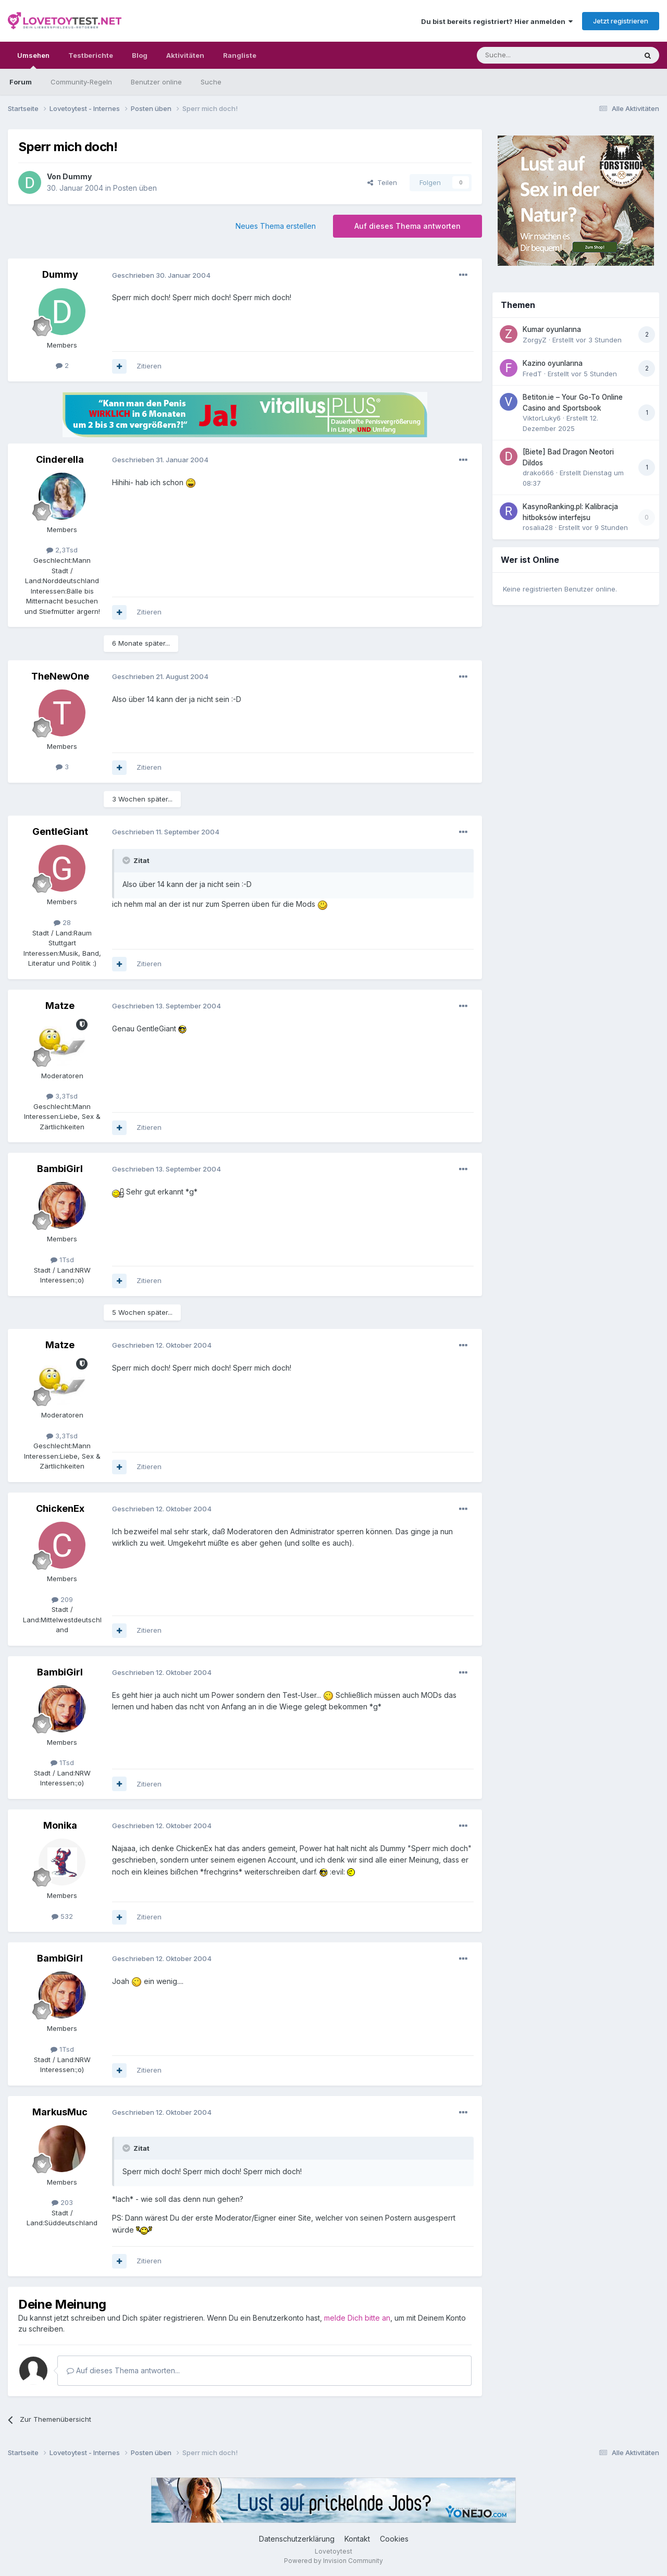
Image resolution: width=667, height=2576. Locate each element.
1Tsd (62, 1259)
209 (62, 1599)
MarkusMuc (60, 2111)
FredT (532, 373)
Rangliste (239, 55)
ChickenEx (60, 1508)
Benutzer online (156, 82)
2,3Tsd (62, 550)
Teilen (382, 182)
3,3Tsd (62, 1096)
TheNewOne (60, 676)
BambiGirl (60, 1168)
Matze (60, 1005)
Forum (20, 82)
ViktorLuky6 (542, 418)
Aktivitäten (185, 55)
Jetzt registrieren (620, 21)
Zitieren (149, 366)
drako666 (538, 473)
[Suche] (524, 55)
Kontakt (357, 2538)
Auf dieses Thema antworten (407, 225)
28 (62, 922)
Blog (139, 55)
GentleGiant (60, 831)
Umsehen (33, 60)
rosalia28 (538, 527)
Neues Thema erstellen (276, 225)
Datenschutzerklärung (297, 2538)
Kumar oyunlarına (552, 329)
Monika (60, 1825)
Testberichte (90, 55)
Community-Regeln (81, 82)
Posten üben (135, 187)
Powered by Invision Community (333, 2561)
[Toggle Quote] (127, 860)
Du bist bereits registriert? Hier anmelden (497, 21)
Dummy (77, 176)
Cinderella (60, 459)
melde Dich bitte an (357, 2317)
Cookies (394, 2538)
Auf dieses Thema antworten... (123, 2370)
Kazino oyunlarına (553, 363)
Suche (211, 82)
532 (62, 1916)
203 (62, 2202)
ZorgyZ (535, 340)
